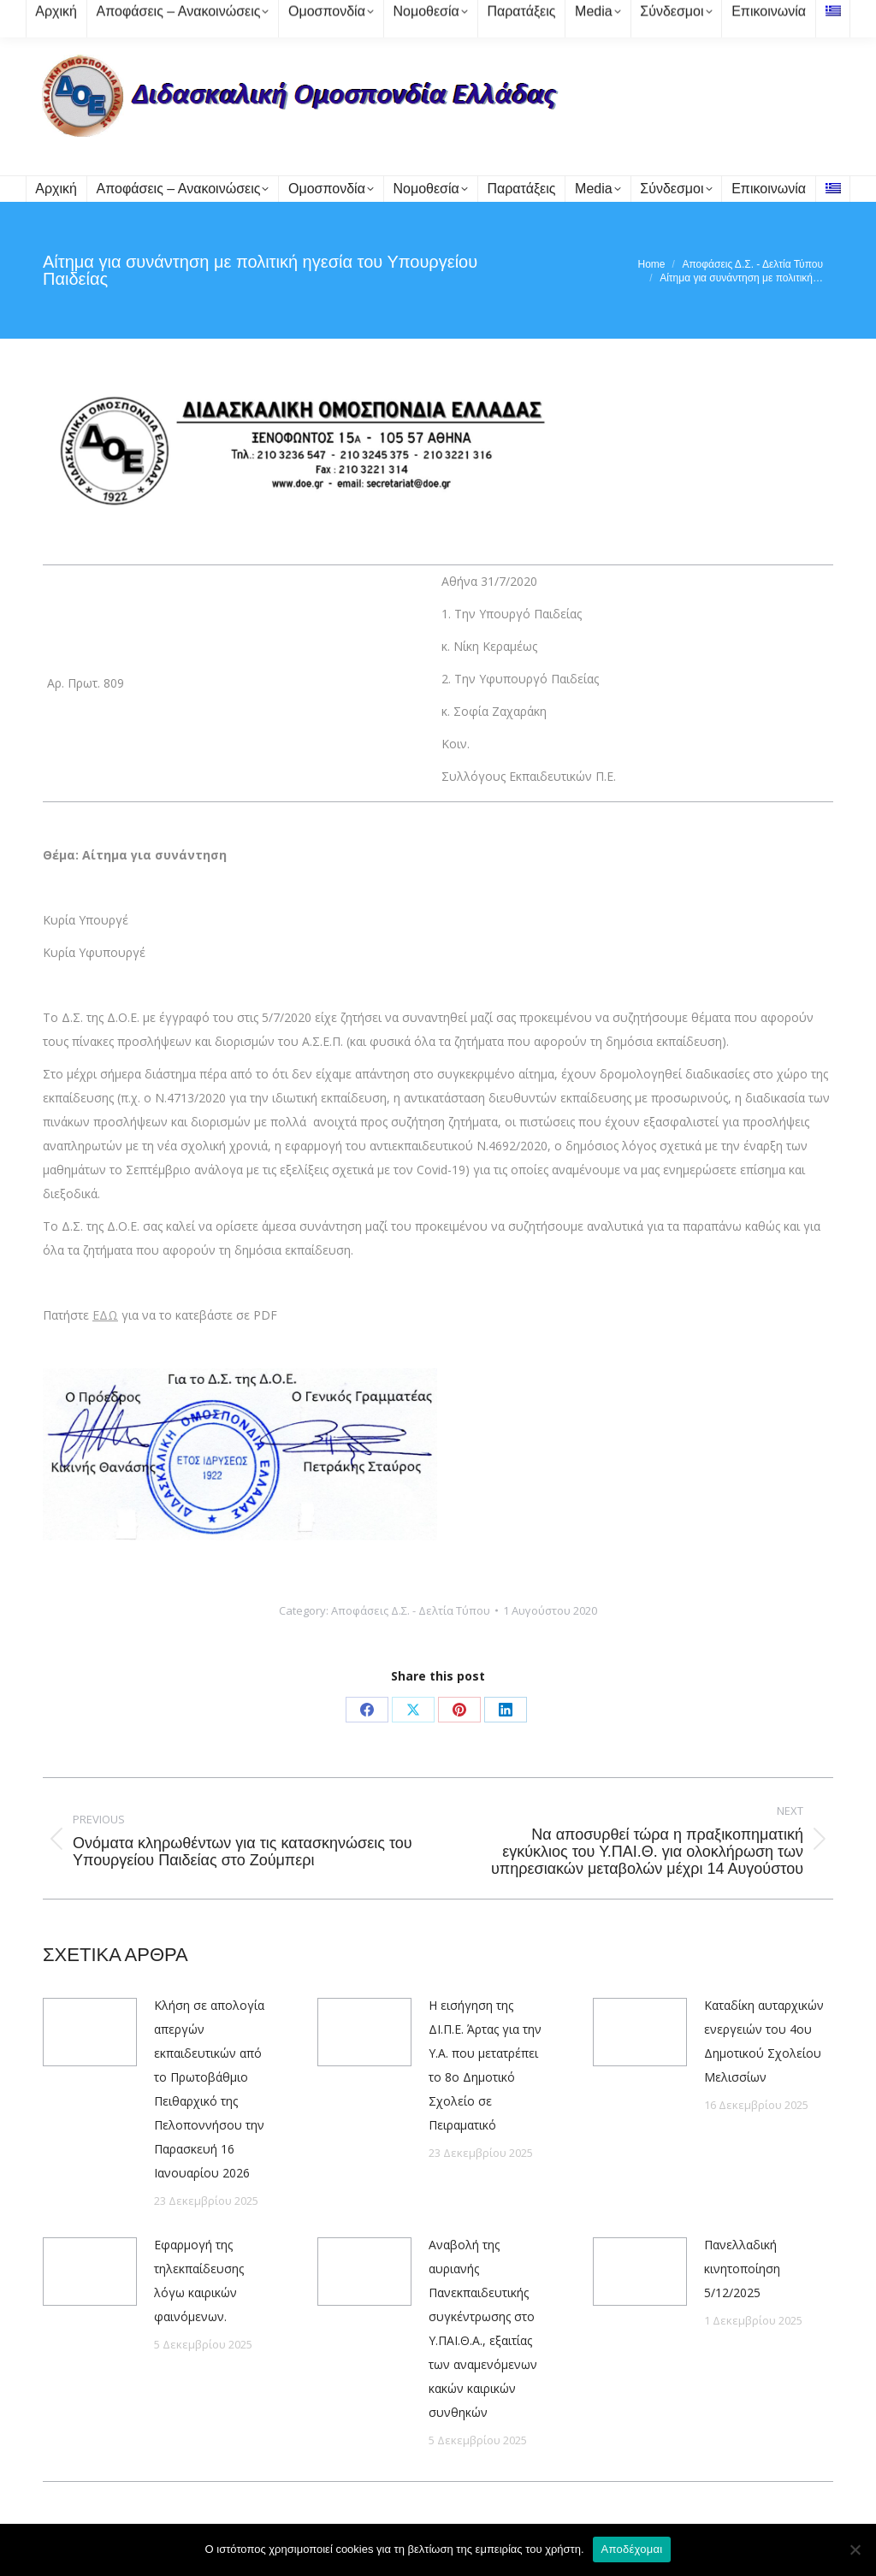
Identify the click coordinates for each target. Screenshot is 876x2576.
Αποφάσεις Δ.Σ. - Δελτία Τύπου (410, 1610)
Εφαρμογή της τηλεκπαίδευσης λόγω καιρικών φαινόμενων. (199, 2280)
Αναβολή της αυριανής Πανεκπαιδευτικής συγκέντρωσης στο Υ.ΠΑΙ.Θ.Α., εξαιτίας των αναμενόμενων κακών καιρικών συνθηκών (483, 2328)
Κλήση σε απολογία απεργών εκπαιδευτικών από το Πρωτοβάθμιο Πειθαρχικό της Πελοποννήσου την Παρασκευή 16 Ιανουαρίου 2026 (209, 2089)
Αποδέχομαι (632, 2549)
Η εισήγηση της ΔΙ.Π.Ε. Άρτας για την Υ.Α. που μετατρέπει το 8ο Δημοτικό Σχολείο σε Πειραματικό (485, 2065)
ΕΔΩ (105, 1315)
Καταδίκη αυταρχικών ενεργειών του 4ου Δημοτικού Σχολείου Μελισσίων (764, 2041)
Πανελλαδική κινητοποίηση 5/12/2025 (742, 2268)
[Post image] (90, 2032)
